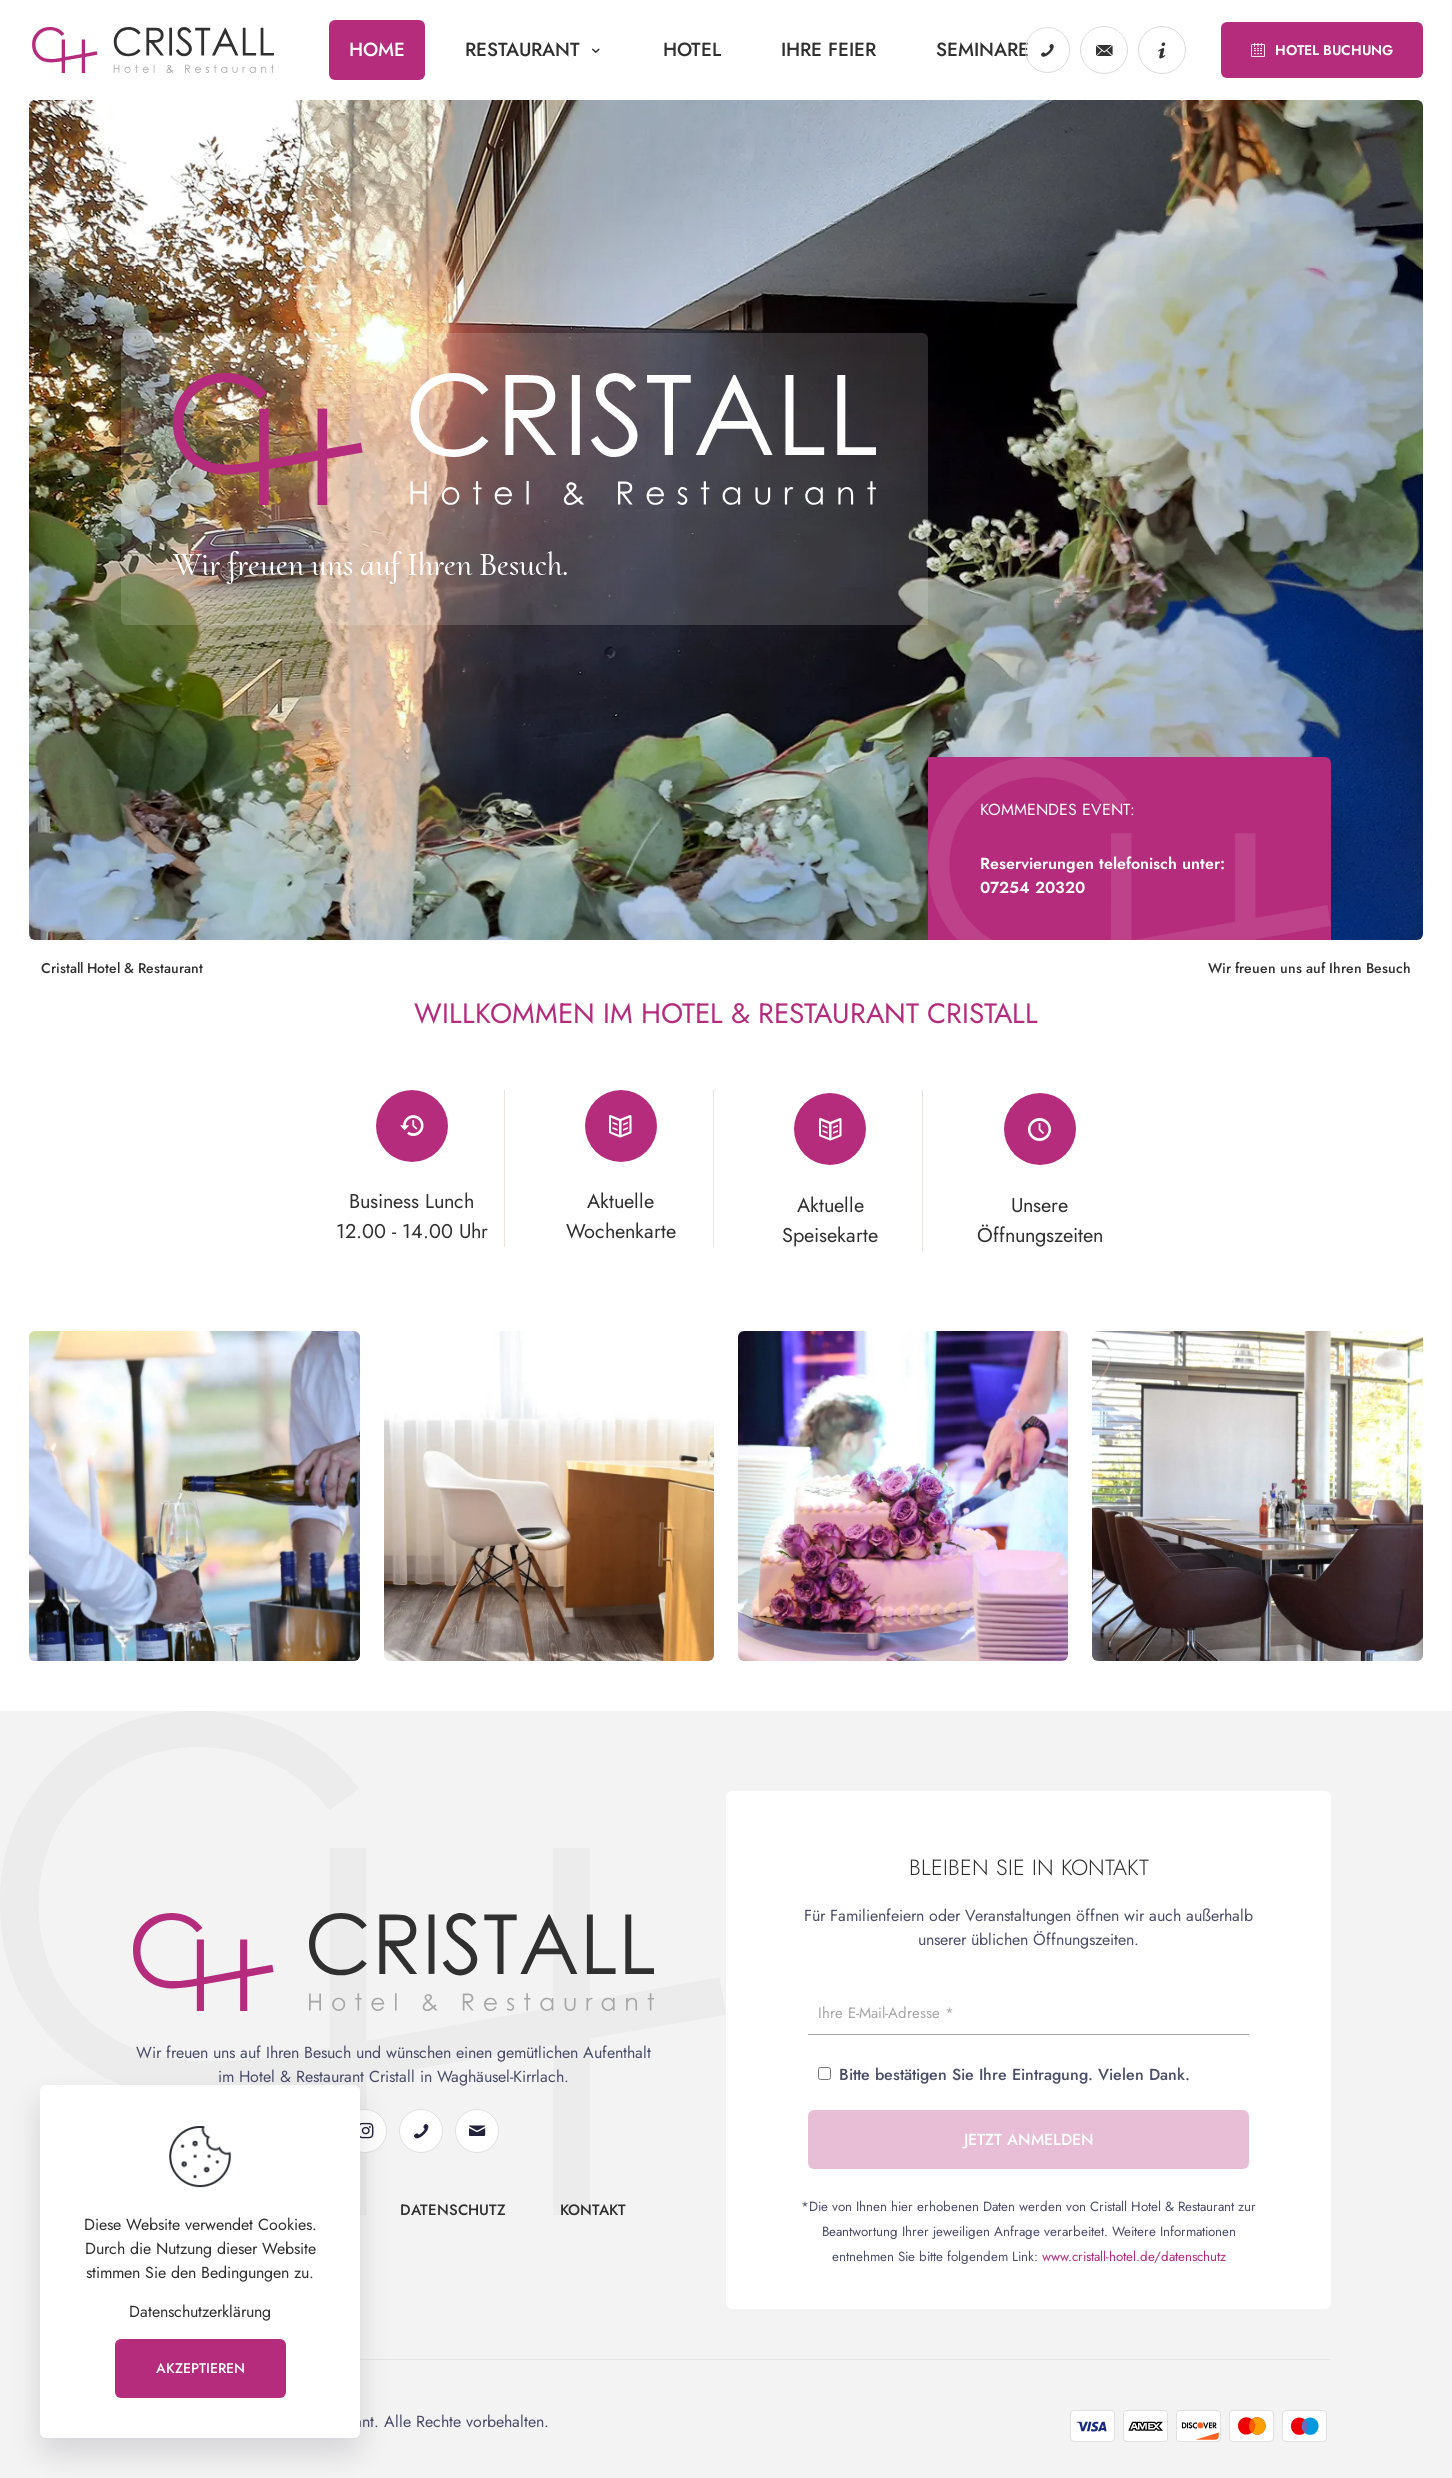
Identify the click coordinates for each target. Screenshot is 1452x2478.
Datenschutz (453, 2217)
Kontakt (593, 2217)
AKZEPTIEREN (200, 2368)
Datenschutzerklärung (200, 2311)
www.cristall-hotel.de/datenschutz (1134, 2264)
